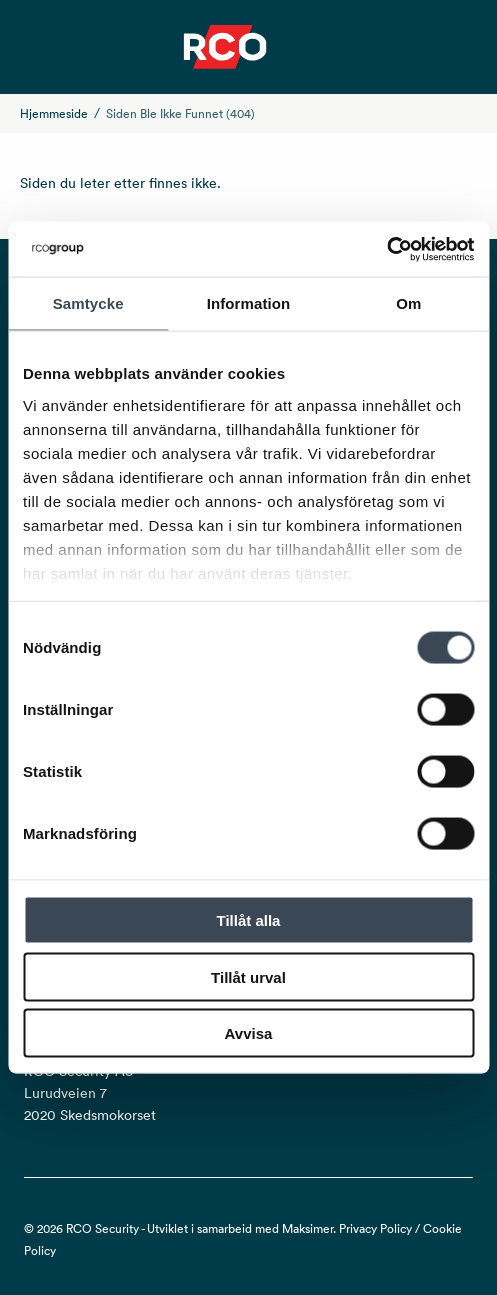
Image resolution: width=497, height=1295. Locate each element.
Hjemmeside (54, 113)
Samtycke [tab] (88, 303)
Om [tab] (408, 303)
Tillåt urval (248, 976)
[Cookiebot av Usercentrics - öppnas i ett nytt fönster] (386, 249)
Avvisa (249, 1033)
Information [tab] (249, 303)
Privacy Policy (375, 1228)
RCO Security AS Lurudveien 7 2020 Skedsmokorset (90, 1093)
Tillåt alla (249, 920)
